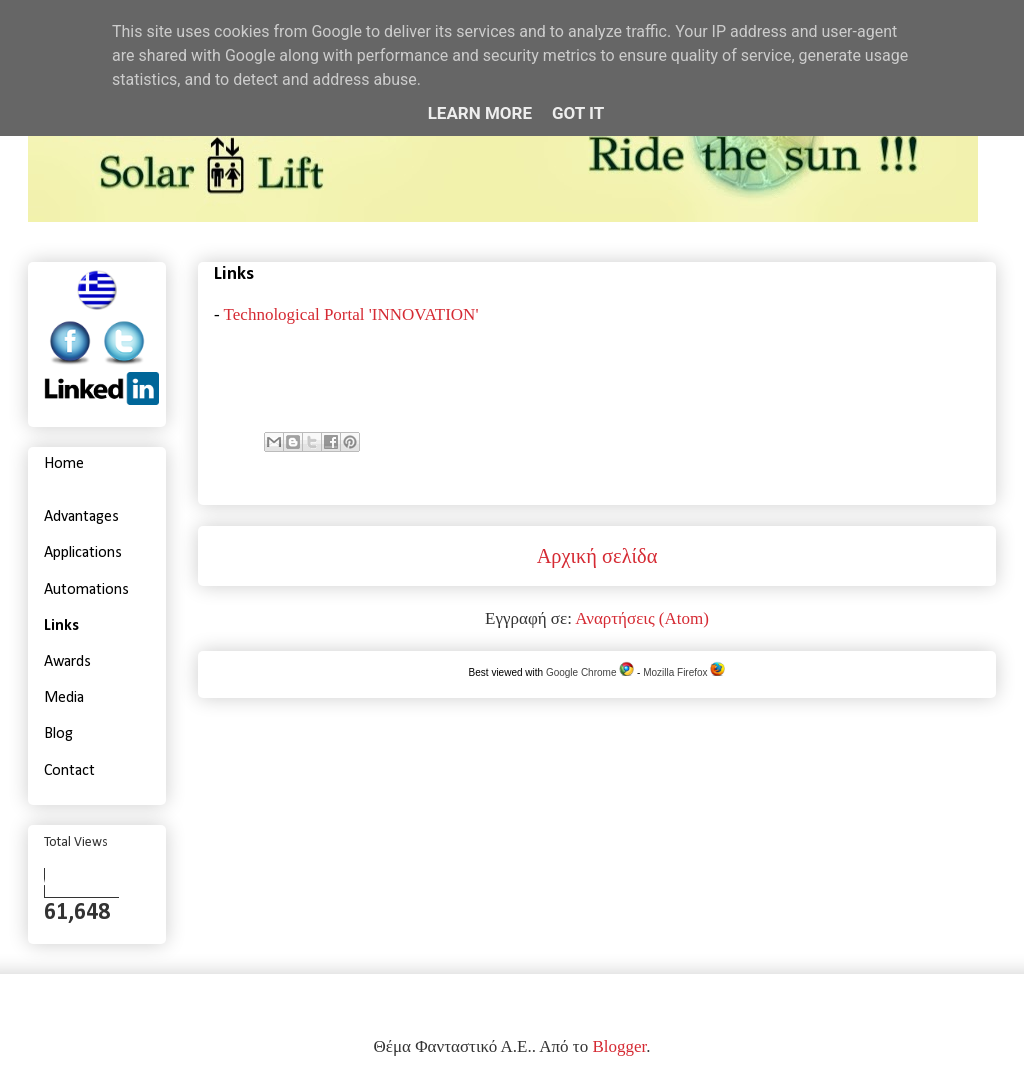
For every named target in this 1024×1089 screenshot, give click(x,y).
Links (61, 626)
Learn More (480, 113)
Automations (86, 590)
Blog (58, 734)
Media (64, 698)
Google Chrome (590, 672)
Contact (69, 771)
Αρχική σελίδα (597, 556)
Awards (67, 662)
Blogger (619, 1046)
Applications (83, 553)
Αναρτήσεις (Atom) (642, 618)
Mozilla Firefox (684, 672)
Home (64, 464)
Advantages (81, 517)
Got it (578, 113)
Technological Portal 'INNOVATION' (351, 314)
